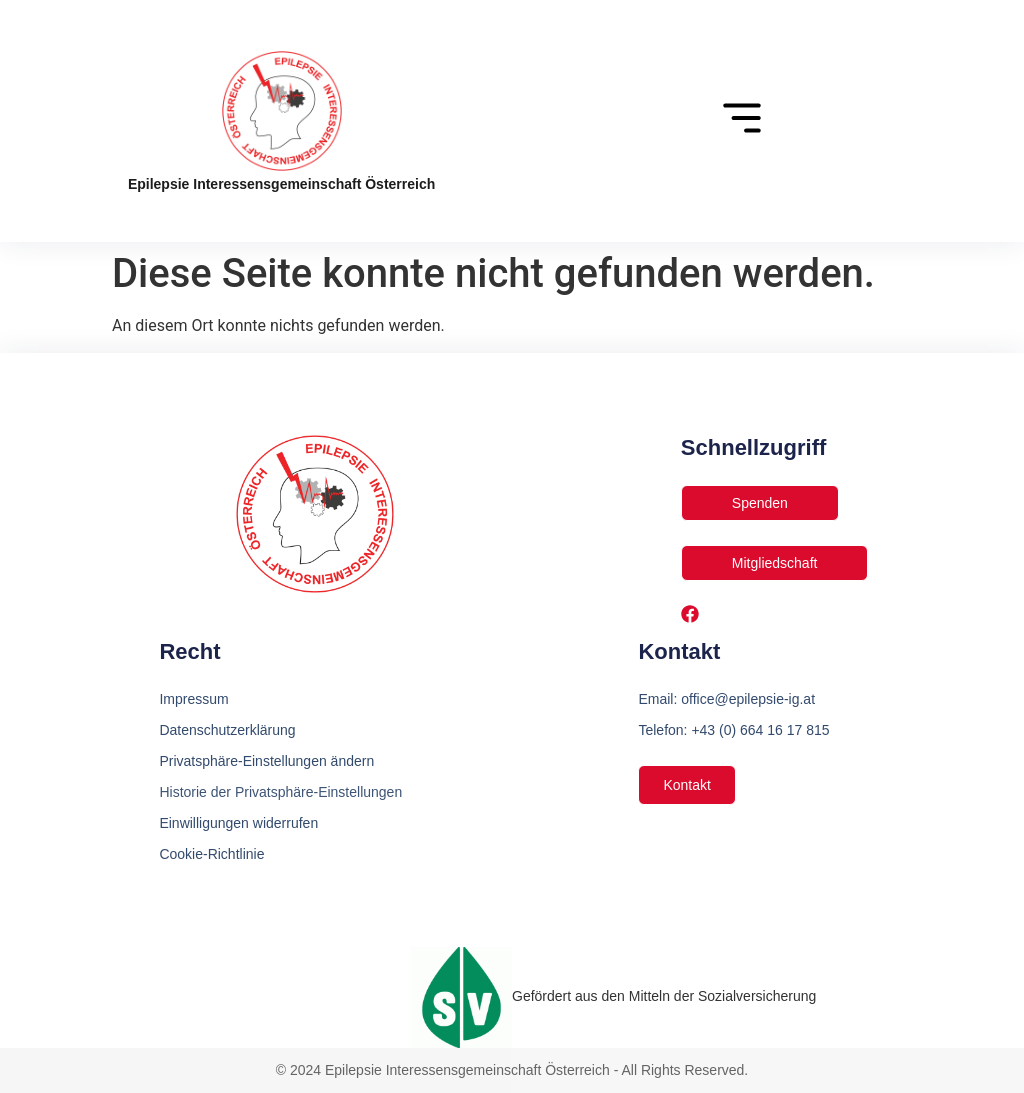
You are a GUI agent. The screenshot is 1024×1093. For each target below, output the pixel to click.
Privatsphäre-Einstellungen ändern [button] (266, 761)
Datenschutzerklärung (227, 730)
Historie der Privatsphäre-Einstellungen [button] (280, 792)
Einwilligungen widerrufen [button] (238, 823)
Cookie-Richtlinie (211, 854)
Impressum (193, 699)
